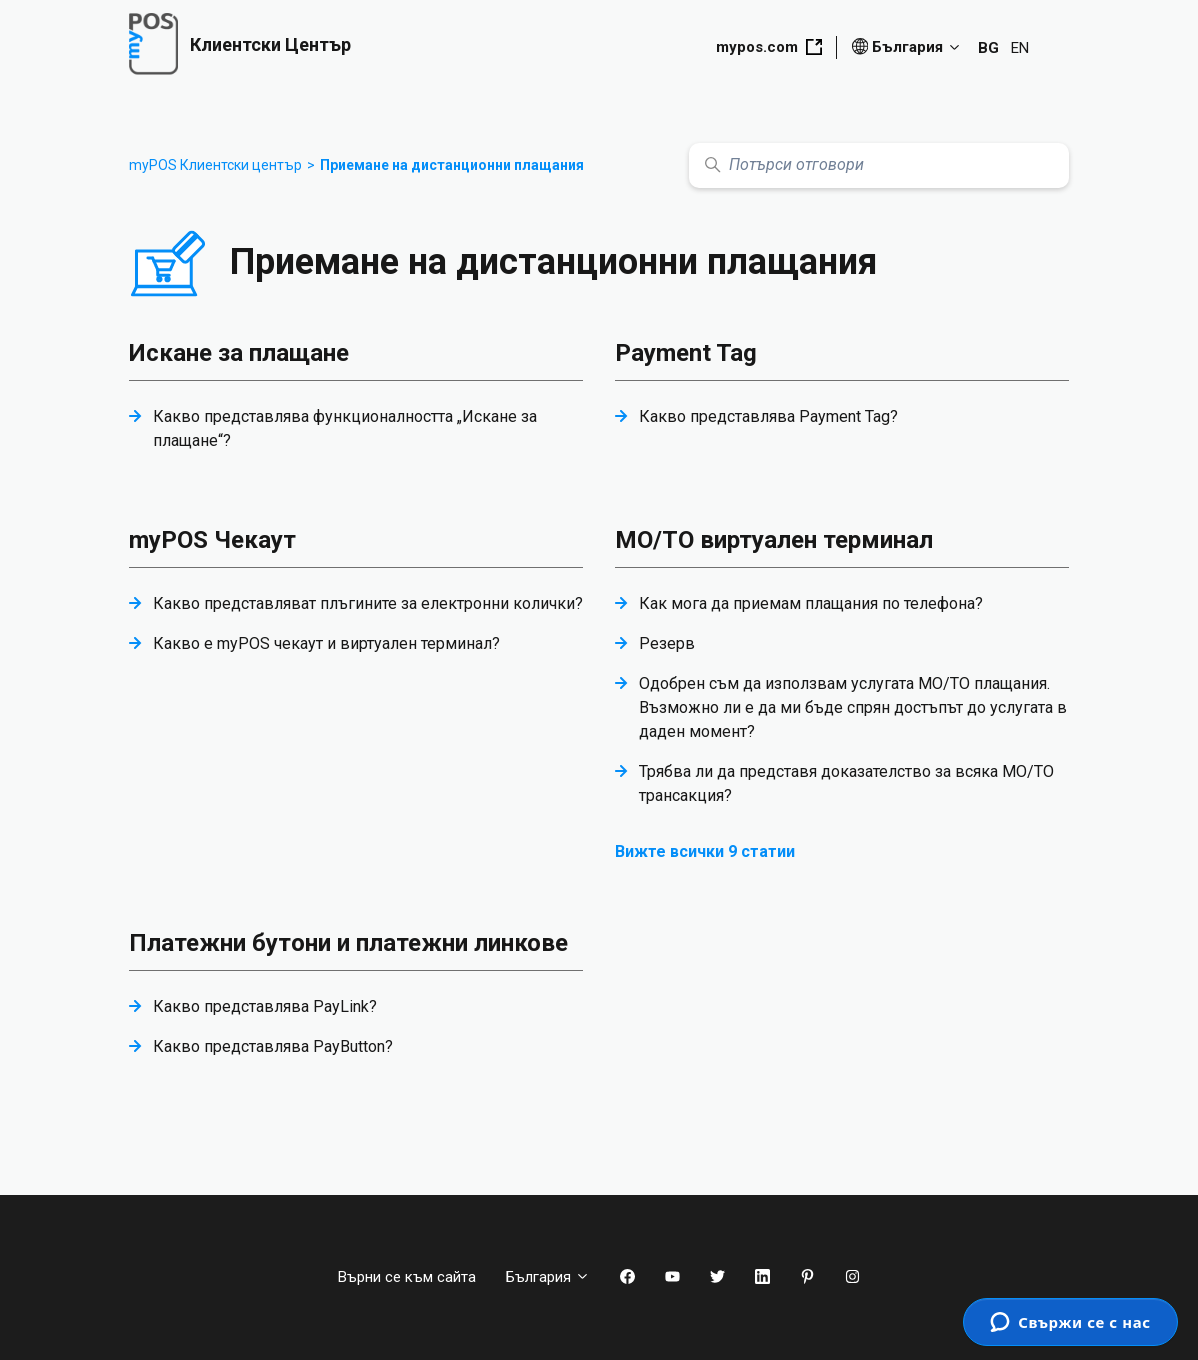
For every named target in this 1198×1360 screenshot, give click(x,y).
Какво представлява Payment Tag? (768, 416)
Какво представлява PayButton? (273, 1046)
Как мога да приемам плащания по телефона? (811, 603)
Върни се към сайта (407, 1277)
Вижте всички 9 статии (705, 851)
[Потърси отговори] (879, 165)
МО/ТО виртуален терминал (774, 540)
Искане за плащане (239, 353)
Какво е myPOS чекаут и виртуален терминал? (326, 643)
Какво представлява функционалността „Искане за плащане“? (345, 428)
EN (1020, 48)
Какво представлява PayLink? (265, 1006)
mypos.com (769, 47)
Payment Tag (686, 353)
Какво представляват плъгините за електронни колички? (368, 603)
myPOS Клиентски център (215, 165)
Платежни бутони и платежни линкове (348, 943)
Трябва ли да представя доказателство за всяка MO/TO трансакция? (846, 783)
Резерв (667, 643)
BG (988, 48)
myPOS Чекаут (212, 540)
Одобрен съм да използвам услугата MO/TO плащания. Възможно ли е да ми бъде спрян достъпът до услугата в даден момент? (853, 707)
